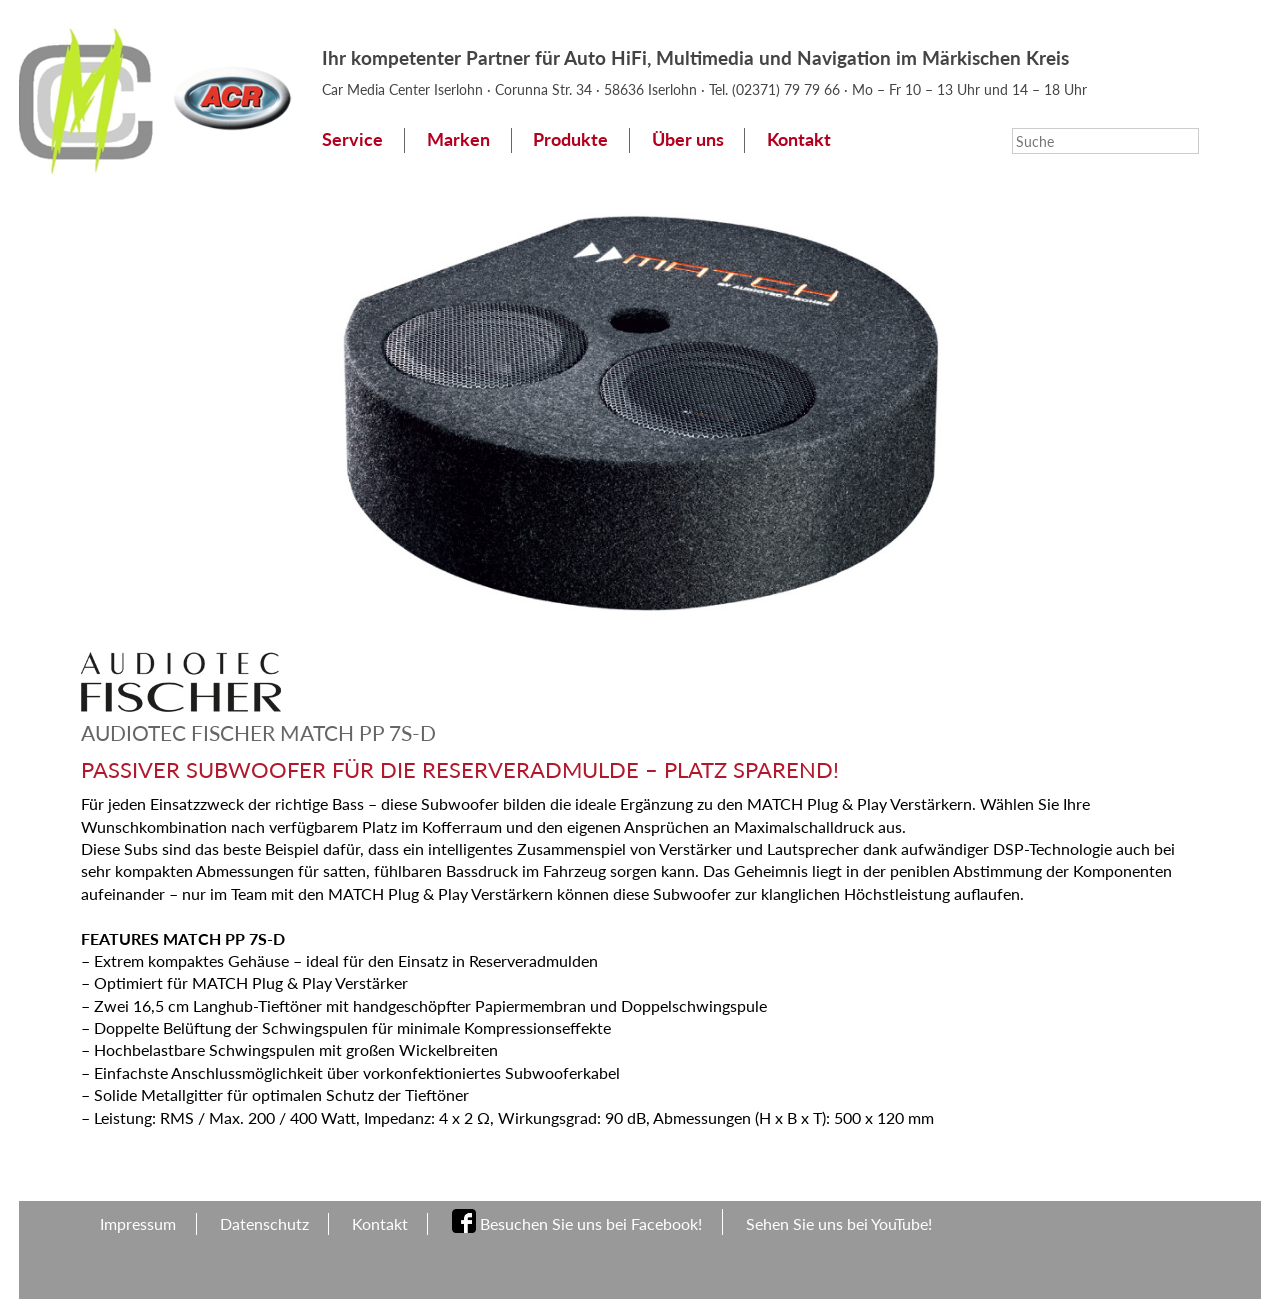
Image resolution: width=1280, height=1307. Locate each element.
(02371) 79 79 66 (788, 89)
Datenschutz (264, 1223)
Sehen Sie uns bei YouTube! (839, 1223)
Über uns (688, 139)
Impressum (138, 1223)
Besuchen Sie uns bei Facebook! (591, 1223)
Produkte (570, 139)
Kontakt (799, 139)
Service (352, 139)
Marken (458, 139)
